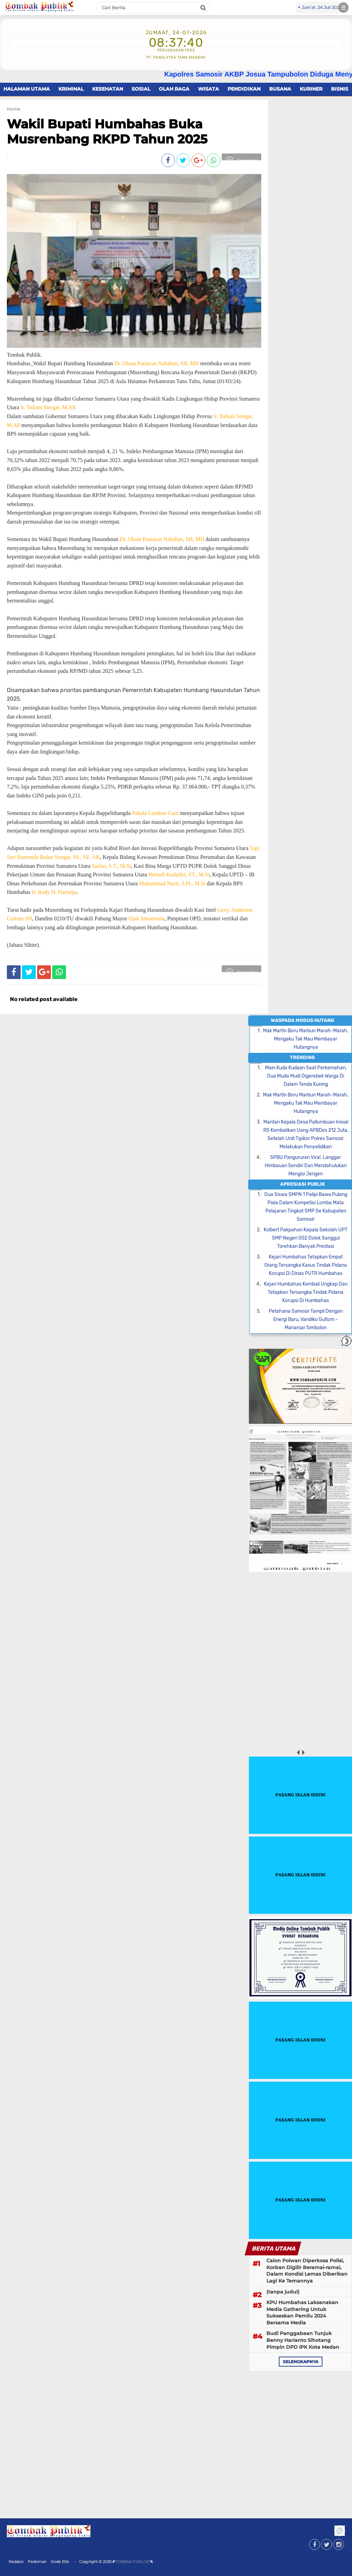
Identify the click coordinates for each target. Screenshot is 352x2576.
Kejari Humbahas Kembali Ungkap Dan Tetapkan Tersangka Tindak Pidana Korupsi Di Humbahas (306, 1292)
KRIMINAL (71, 89)
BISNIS (339, 89)
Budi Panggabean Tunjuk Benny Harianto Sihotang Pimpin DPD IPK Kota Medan (302, 2340)
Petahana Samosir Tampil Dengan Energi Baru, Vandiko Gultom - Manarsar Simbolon (306, 1319)
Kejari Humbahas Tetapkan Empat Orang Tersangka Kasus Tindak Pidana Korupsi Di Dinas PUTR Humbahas (305, 1265)
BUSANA (280, 89)
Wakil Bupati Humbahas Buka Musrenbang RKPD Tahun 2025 (107, 131)
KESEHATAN (107, 89)
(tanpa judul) (282, 2292)
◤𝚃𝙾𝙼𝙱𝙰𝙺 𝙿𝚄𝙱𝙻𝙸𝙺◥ (132, 2561)
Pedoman (37, 2561)
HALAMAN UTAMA (26, 89)
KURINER (311, 89)
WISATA (208, 89)
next (303, 1752)
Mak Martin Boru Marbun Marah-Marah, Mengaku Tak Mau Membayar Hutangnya (305, 1039)
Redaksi (16, 2561)
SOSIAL (141, 89)
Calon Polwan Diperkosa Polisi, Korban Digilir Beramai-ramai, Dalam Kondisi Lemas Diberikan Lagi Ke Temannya (307, 2270)
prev (297, 1752)
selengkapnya (300, 2361)
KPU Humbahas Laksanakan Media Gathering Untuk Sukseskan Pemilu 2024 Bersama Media (302, 2312)
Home (13, 109)
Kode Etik (60, 2561)
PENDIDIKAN (244, 89)
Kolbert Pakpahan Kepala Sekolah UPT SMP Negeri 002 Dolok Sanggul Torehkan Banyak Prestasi (306, 1238)
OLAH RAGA (174, 89)
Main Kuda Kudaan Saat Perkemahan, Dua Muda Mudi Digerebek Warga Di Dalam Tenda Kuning (305, 1076)
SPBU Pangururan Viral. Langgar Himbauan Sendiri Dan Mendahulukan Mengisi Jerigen (305, 1165)
